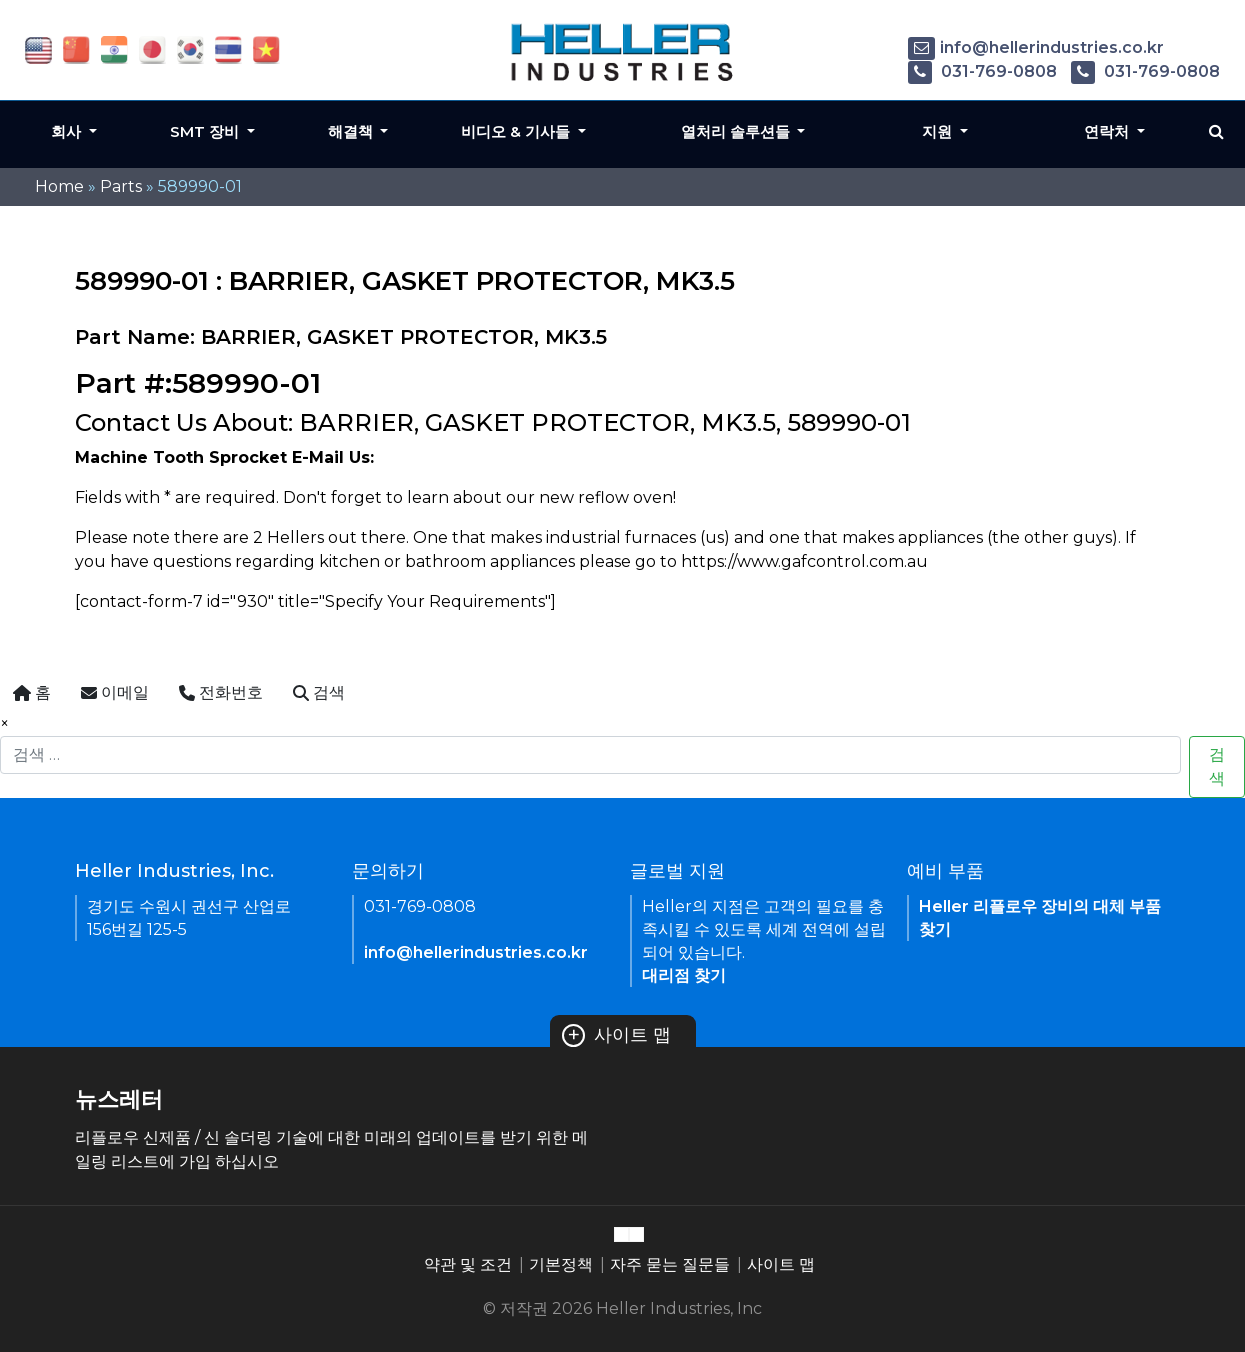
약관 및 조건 (468, 1264)
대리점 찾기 (684, 975)
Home (59, 186)
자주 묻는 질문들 (670, 1264)
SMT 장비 (206, 131)
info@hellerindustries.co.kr (1036, 47)
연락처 (1108, 131)
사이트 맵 (617, 1035)
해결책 (352, 131)
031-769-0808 (982, 71)
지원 (939, 131)
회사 (68, 131)
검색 (1217, 766)
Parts (121, 186)
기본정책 (561, 1264)
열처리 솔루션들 (737, 131)
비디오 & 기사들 (517, 131)
